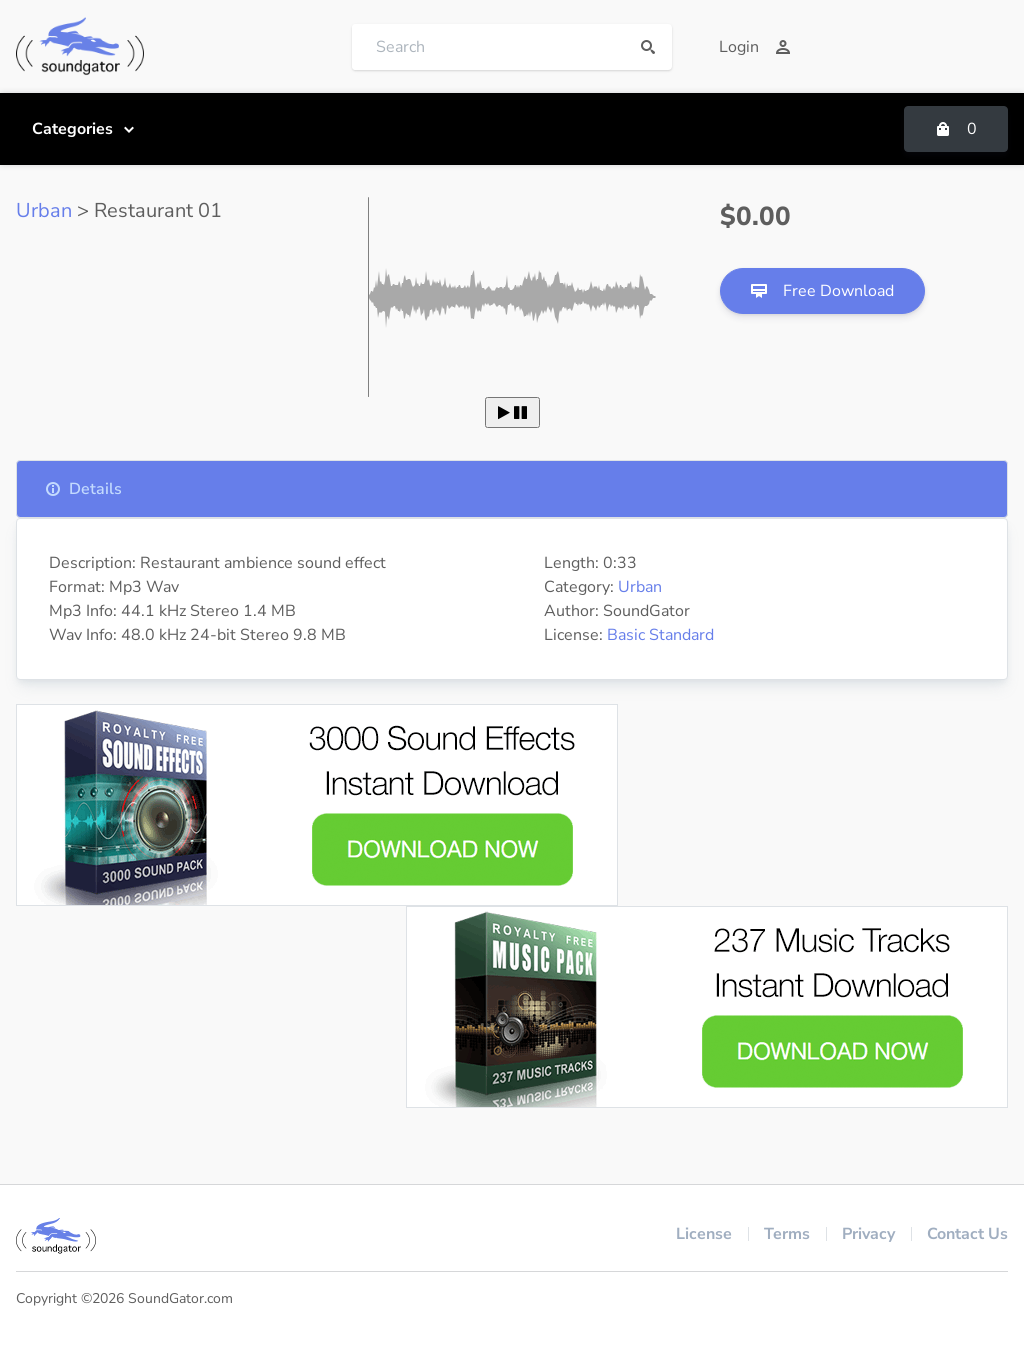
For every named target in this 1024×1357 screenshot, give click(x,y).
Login (755, 47)
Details (83, 489)
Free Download (822, 291)
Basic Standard (660, 635)
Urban (44, 210)
